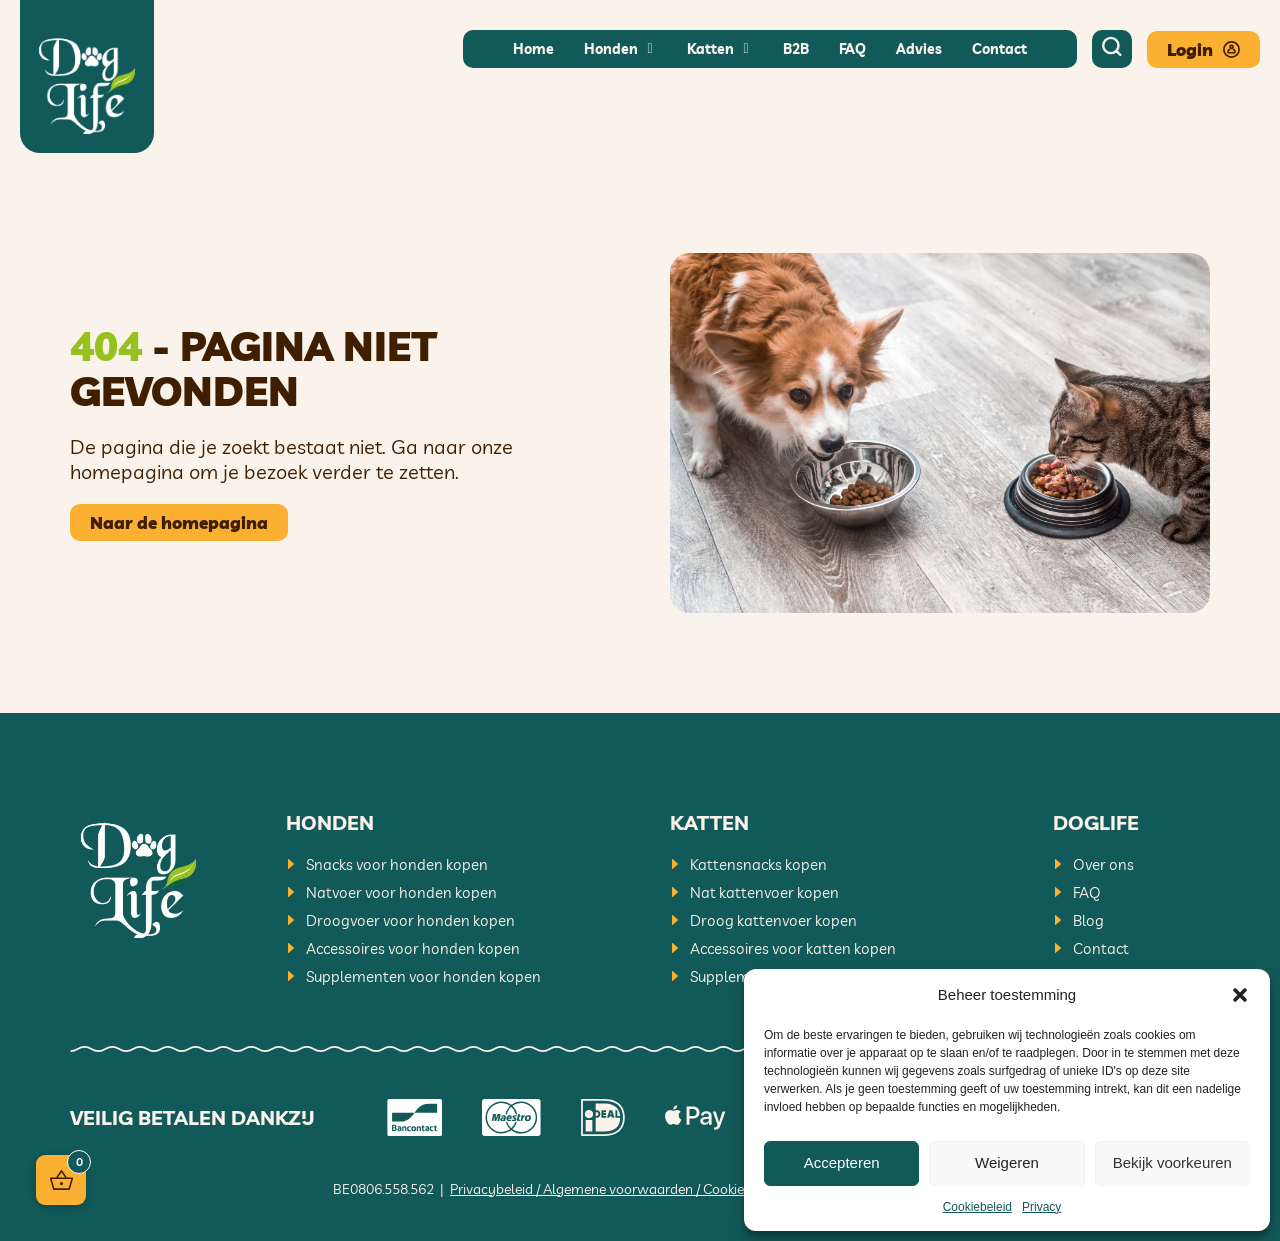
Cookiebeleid (977, 1207)
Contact (1101, 948)
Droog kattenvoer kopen (773, 920)
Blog (1088, 920)
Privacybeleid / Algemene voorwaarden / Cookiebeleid (615, 1189)
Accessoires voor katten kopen (793, 948)
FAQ (1087, 892)
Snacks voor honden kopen (397, 864)
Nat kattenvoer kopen (764, 892)
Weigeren (1007, 1162)
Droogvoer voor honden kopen (410, 920)
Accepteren (842, 1162)
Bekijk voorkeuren (1172, 1162)
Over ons (1103, 864)
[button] (1240, 995)
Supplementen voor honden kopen (423, 976)
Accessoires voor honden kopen (413, 948)
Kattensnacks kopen (758, 864)
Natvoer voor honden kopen (401, 892)
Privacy (1041, 1207)
